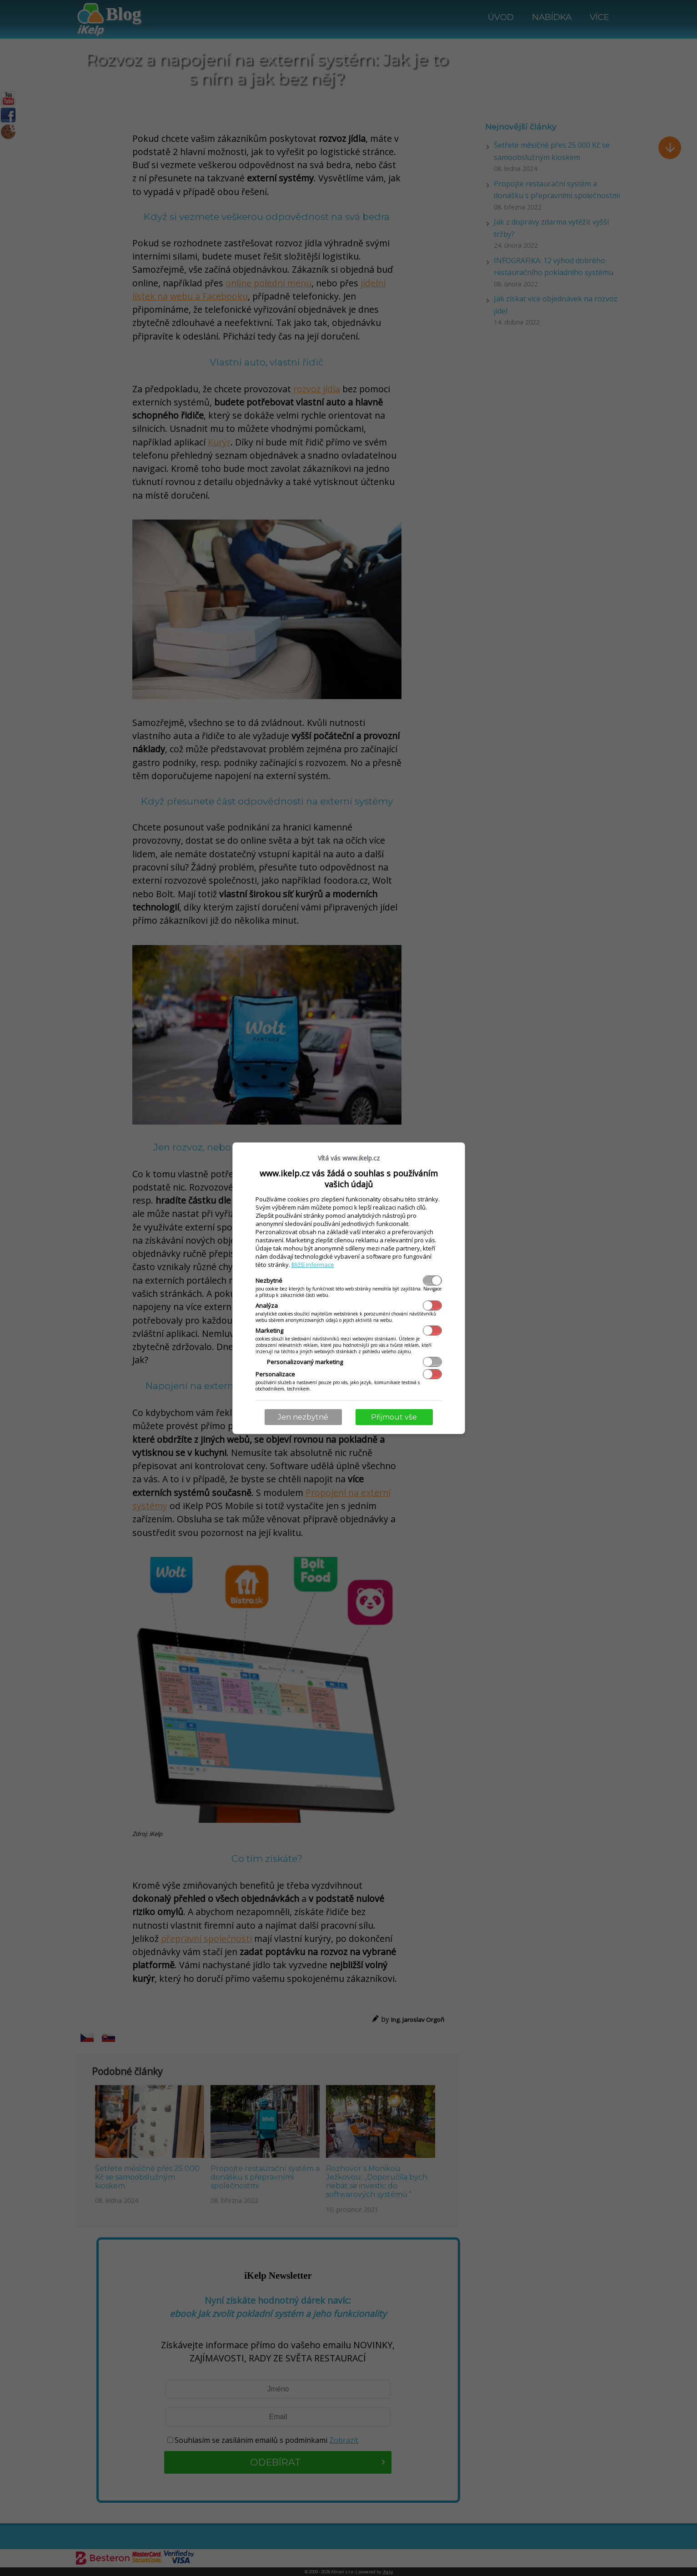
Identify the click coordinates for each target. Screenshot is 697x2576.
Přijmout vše (394, 1417)
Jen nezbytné (303, 1417)
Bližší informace (312, 1264)
